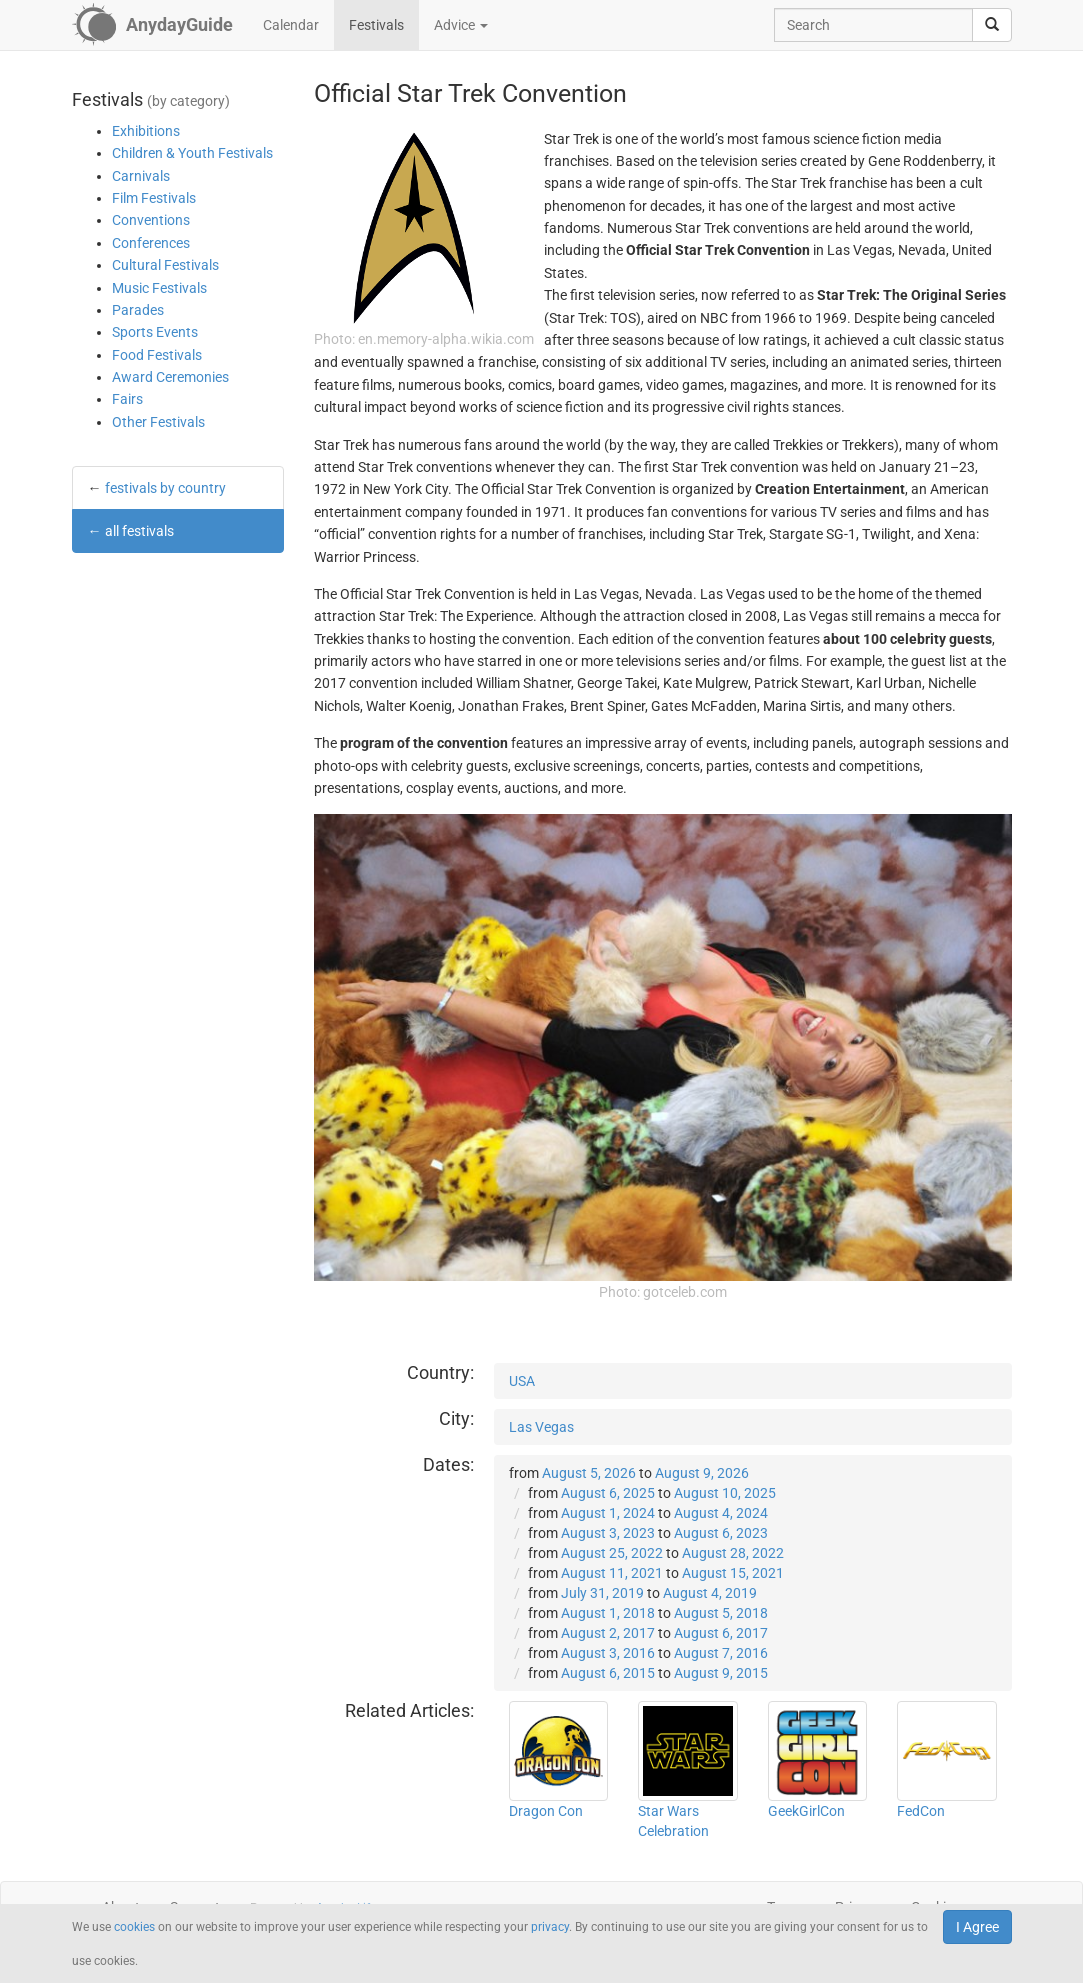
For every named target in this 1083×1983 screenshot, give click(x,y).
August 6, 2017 (721, 1633)
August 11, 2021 (612, 1573)
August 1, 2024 (608, 1513)
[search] (992, 25)
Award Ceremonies (170, 377)
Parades (138, 310)
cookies (134, 1927)
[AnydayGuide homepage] (152, 25)
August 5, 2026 (589, 1473)
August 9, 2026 (702, 1473)
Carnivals (141, 176)
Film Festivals (154, 198)
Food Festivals (157, 355)
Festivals (376, 25)
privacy (550, 1927)
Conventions (151, 220)
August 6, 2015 (608, 1673)
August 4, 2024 (721, 1513)
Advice (461, 25)
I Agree (977, 1927)
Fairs (127, 399)
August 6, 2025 (608, 1493)
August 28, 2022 (733, 1553)
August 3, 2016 (608, 1653)
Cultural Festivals (165, 265)
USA (522, 1381)
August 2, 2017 (608, 1633)
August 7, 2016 (721, 1653)
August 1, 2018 (608, 1613)
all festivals (139, 531)
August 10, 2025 (725, 1493)
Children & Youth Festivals (192, 153)
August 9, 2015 (721, 1673)
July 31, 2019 (602, 1593)
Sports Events (155, 332)
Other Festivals (158, 422)
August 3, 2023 (608, 1533)
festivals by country (165, 488)
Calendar (291, 25)
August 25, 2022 (612, 1553)
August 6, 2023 (721, 1533)
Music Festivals (159, 288)
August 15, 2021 (733, 1573)
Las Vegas (541, 1427)
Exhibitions (146, 131)
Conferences (151, 243)
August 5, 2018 (721, 1613)
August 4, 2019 (710, 1593)
